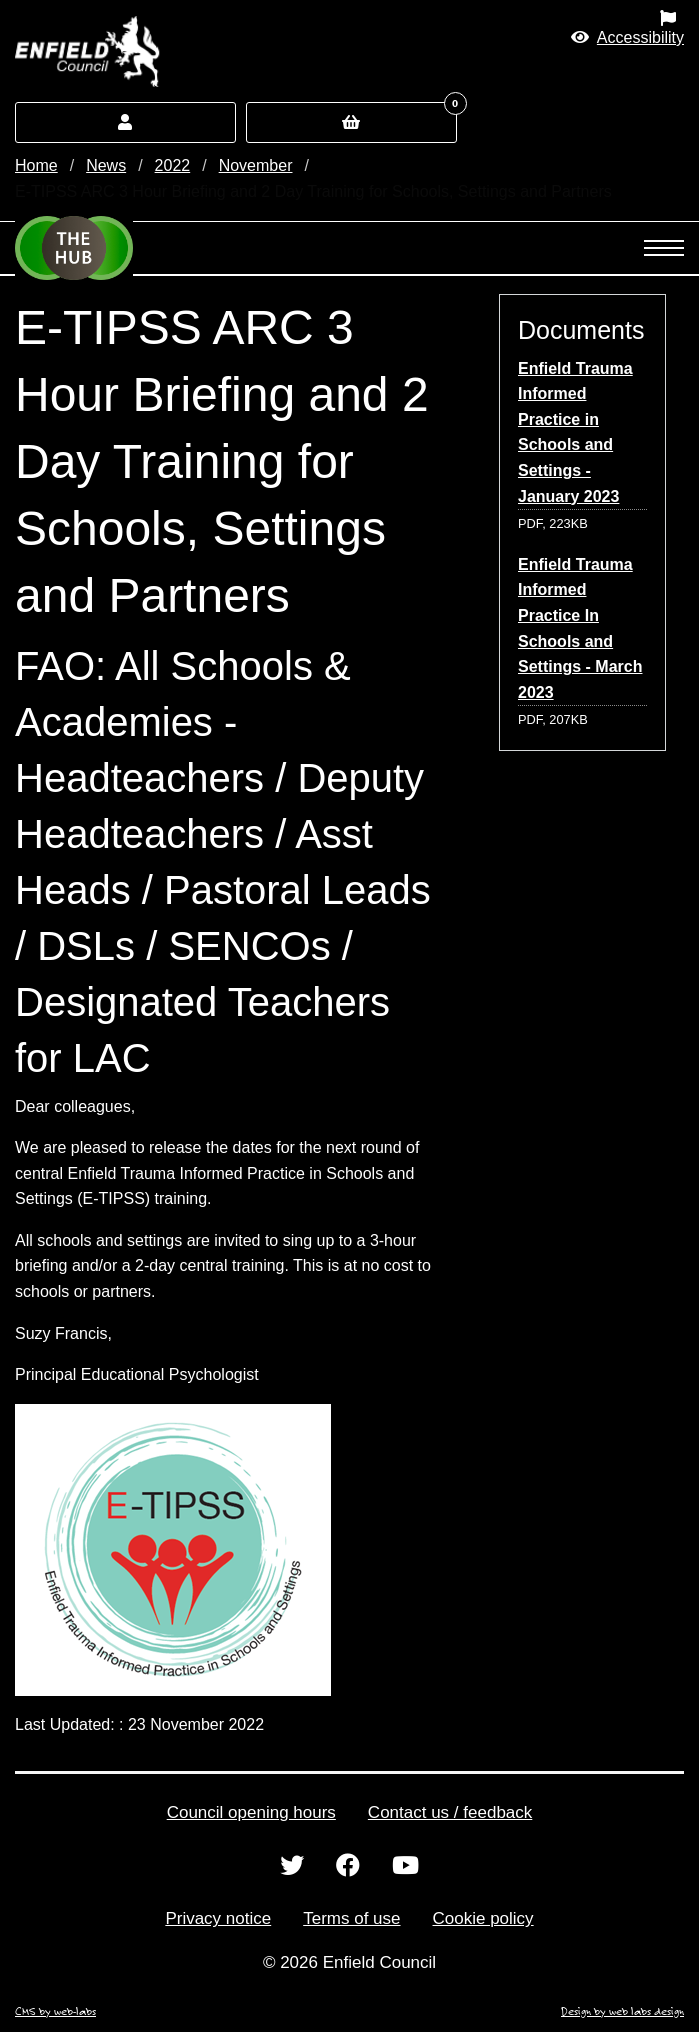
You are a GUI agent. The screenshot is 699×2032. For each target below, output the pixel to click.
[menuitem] (437, 18)
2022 (173, 165)
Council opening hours (251, 1812)
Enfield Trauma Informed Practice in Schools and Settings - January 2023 (575, 432)
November (256, 165)
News (106, 165)
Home (36, 165)
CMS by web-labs (55, 2011)
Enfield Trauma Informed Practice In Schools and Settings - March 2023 (580, 628)
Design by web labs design (622, 2011)
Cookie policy (483, 1918)
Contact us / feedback (450, 1812)
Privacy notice (218, 1918)
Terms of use (351, 1918)
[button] (627, 37)
